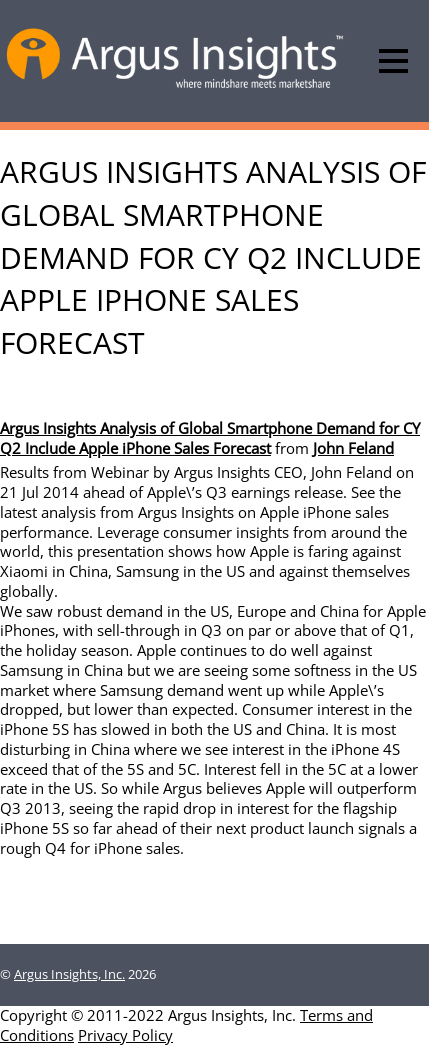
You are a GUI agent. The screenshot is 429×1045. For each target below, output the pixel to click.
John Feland (353, 448)
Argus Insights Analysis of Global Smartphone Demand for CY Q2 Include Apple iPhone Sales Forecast (210, 438)
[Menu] (393, 61)
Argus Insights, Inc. (69, 974)
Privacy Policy (125, 1035)
